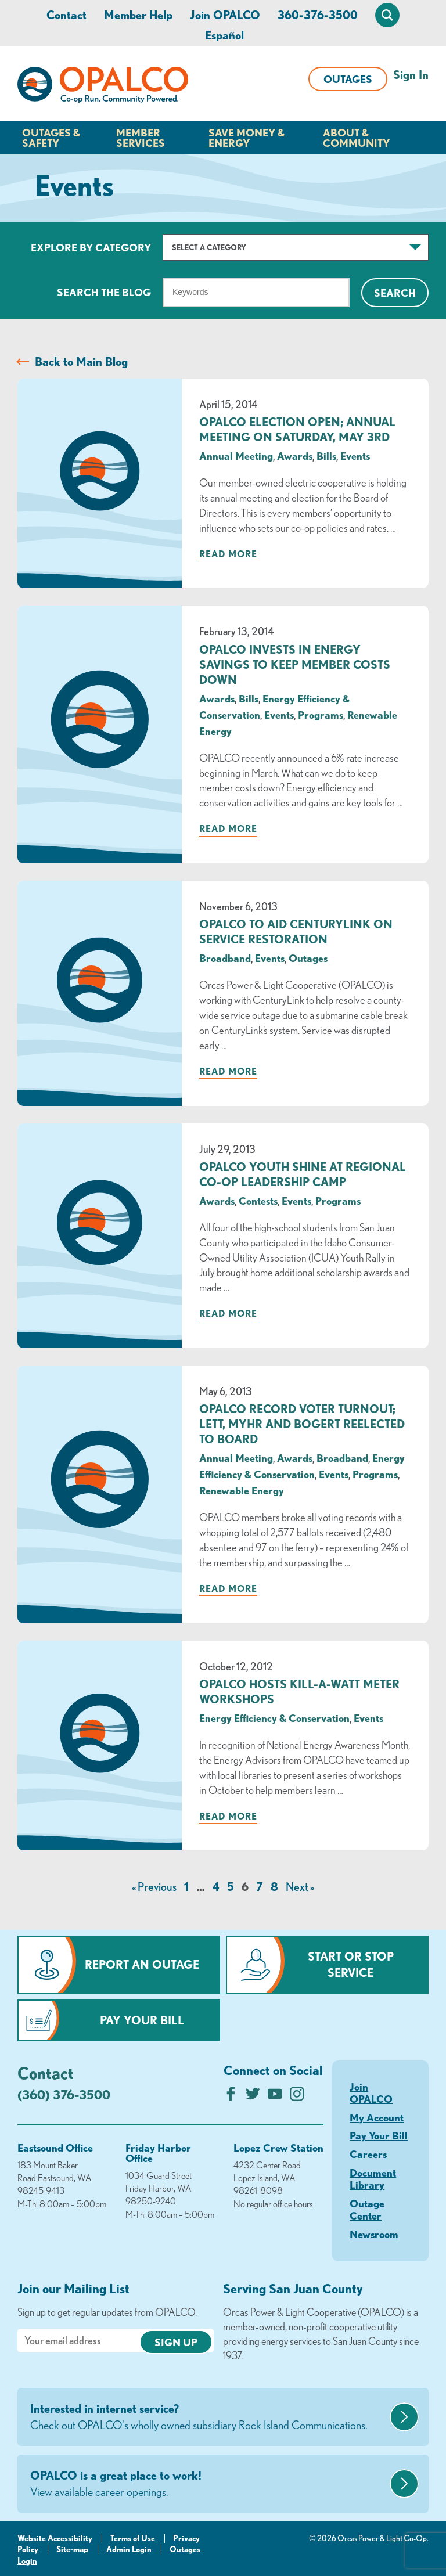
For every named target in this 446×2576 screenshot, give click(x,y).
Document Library (373, 2179)
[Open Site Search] (387, 15)
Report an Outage (142, 1964)
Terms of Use (132, 2538)
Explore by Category (91, 247)
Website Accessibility (54, 2538)
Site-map (72, 2549)
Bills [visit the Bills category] (326, 456)
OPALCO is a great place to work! (208, 2484)
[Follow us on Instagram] (297, 2096)
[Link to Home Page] (102, 87)
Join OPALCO (225, 14)
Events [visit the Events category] (355, 456)
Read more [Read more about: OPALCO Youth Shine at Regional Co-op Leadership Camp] (228, 1313)
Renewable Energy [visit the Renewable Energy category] (241, 1490)
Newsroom (374, 2234)
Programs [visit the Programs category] (320, 714)
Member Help (138, 14)
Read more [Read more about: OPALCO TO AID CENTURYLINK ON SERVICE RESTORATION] (228, 1071)
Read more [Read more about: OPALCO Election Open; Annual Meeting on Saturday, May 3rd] (228, 554)
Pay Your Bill (142, 2020)
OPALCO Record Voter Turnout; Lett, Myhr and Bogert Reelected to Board (302, 1424)
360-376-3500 (318, 14)
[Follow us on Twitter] (253, 2096)
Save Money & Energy (246, 138)
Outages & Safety (51, 138)
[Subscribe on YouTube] (275, 2096)
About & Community (356, 138)
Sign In (411, 74)
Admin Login (129, 2549)
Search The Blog (104, 292)
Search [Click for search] (395, 292)
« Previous (154, 1886)
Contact (66, 14)
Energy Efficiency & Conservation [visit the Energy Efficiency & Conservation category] (274, 1718)
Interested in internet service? (208, 2417)
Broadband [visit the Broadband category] (225, 958)
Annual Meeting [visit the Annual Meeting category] (236, 456)
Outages (347, 79)
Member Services (140, 138)
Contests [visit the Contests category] (258, 1200)
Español (224, 35)
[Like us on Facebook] (231, 2096)
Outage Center (367, 2209)
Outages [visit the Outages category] (308, 958)
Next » (300, 1886)
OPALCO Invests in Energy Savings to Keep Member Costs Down (294, 664)
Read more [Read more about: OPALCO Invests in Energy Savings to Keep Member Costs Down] (228, 828)
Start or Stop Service (351, 1964)
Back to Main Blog (81, 361)
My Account (377, 2117)
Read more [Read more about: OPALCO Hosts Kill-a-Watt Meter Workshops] (228, 1816)
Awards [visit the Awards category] (294, 456)
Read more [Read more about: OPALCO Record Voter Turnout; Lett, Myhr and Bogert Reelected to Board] (228, 1588)
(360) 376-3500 (63, 2094)
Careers (368, 2154)
